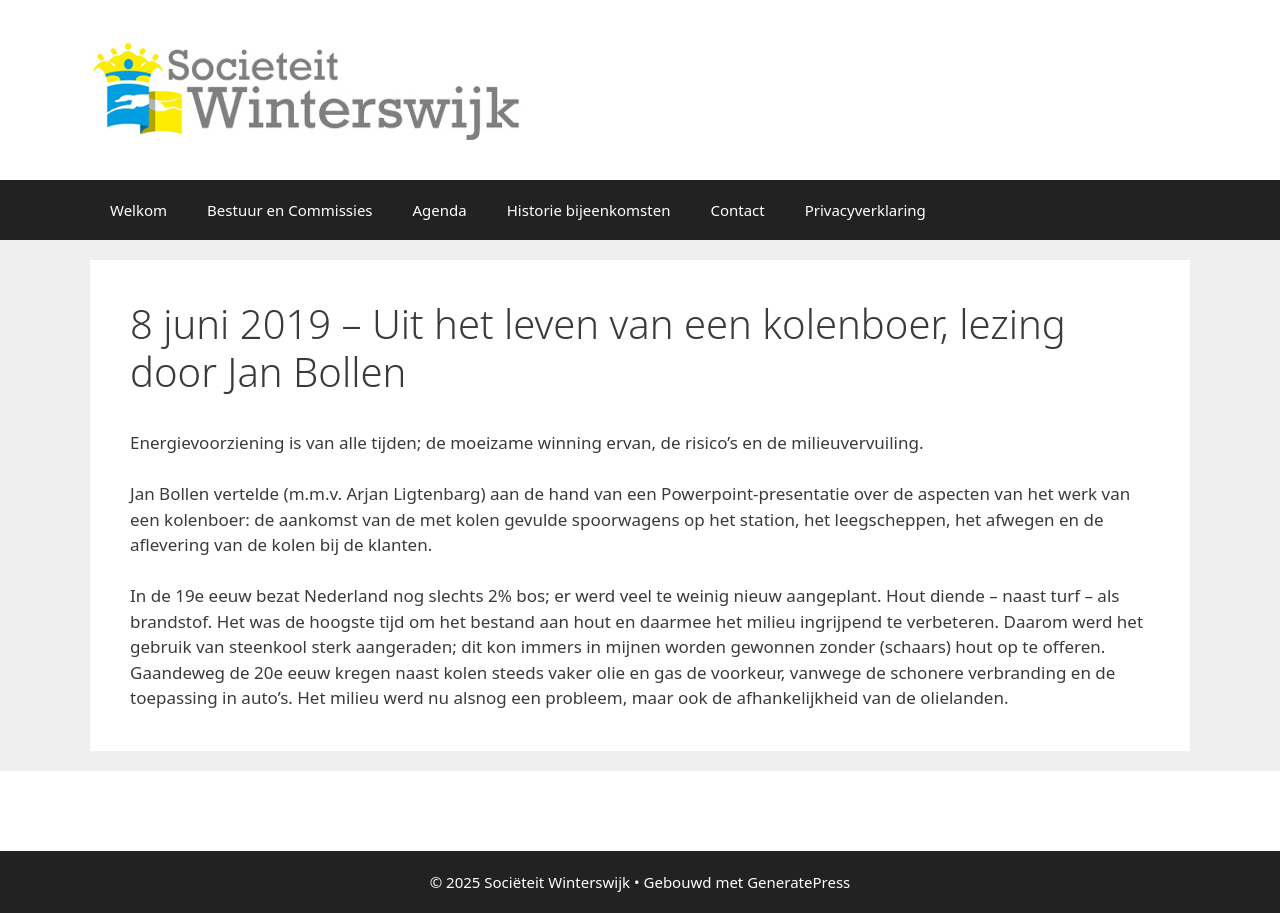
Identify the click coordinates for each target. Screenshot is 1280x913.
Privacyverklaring (865, 210)
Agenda (440, 210)
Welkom (138, 210)
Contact (737, 210)
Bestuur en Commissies (289, 210)
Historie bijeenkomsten (589, 210)
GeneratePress (798, 882)
